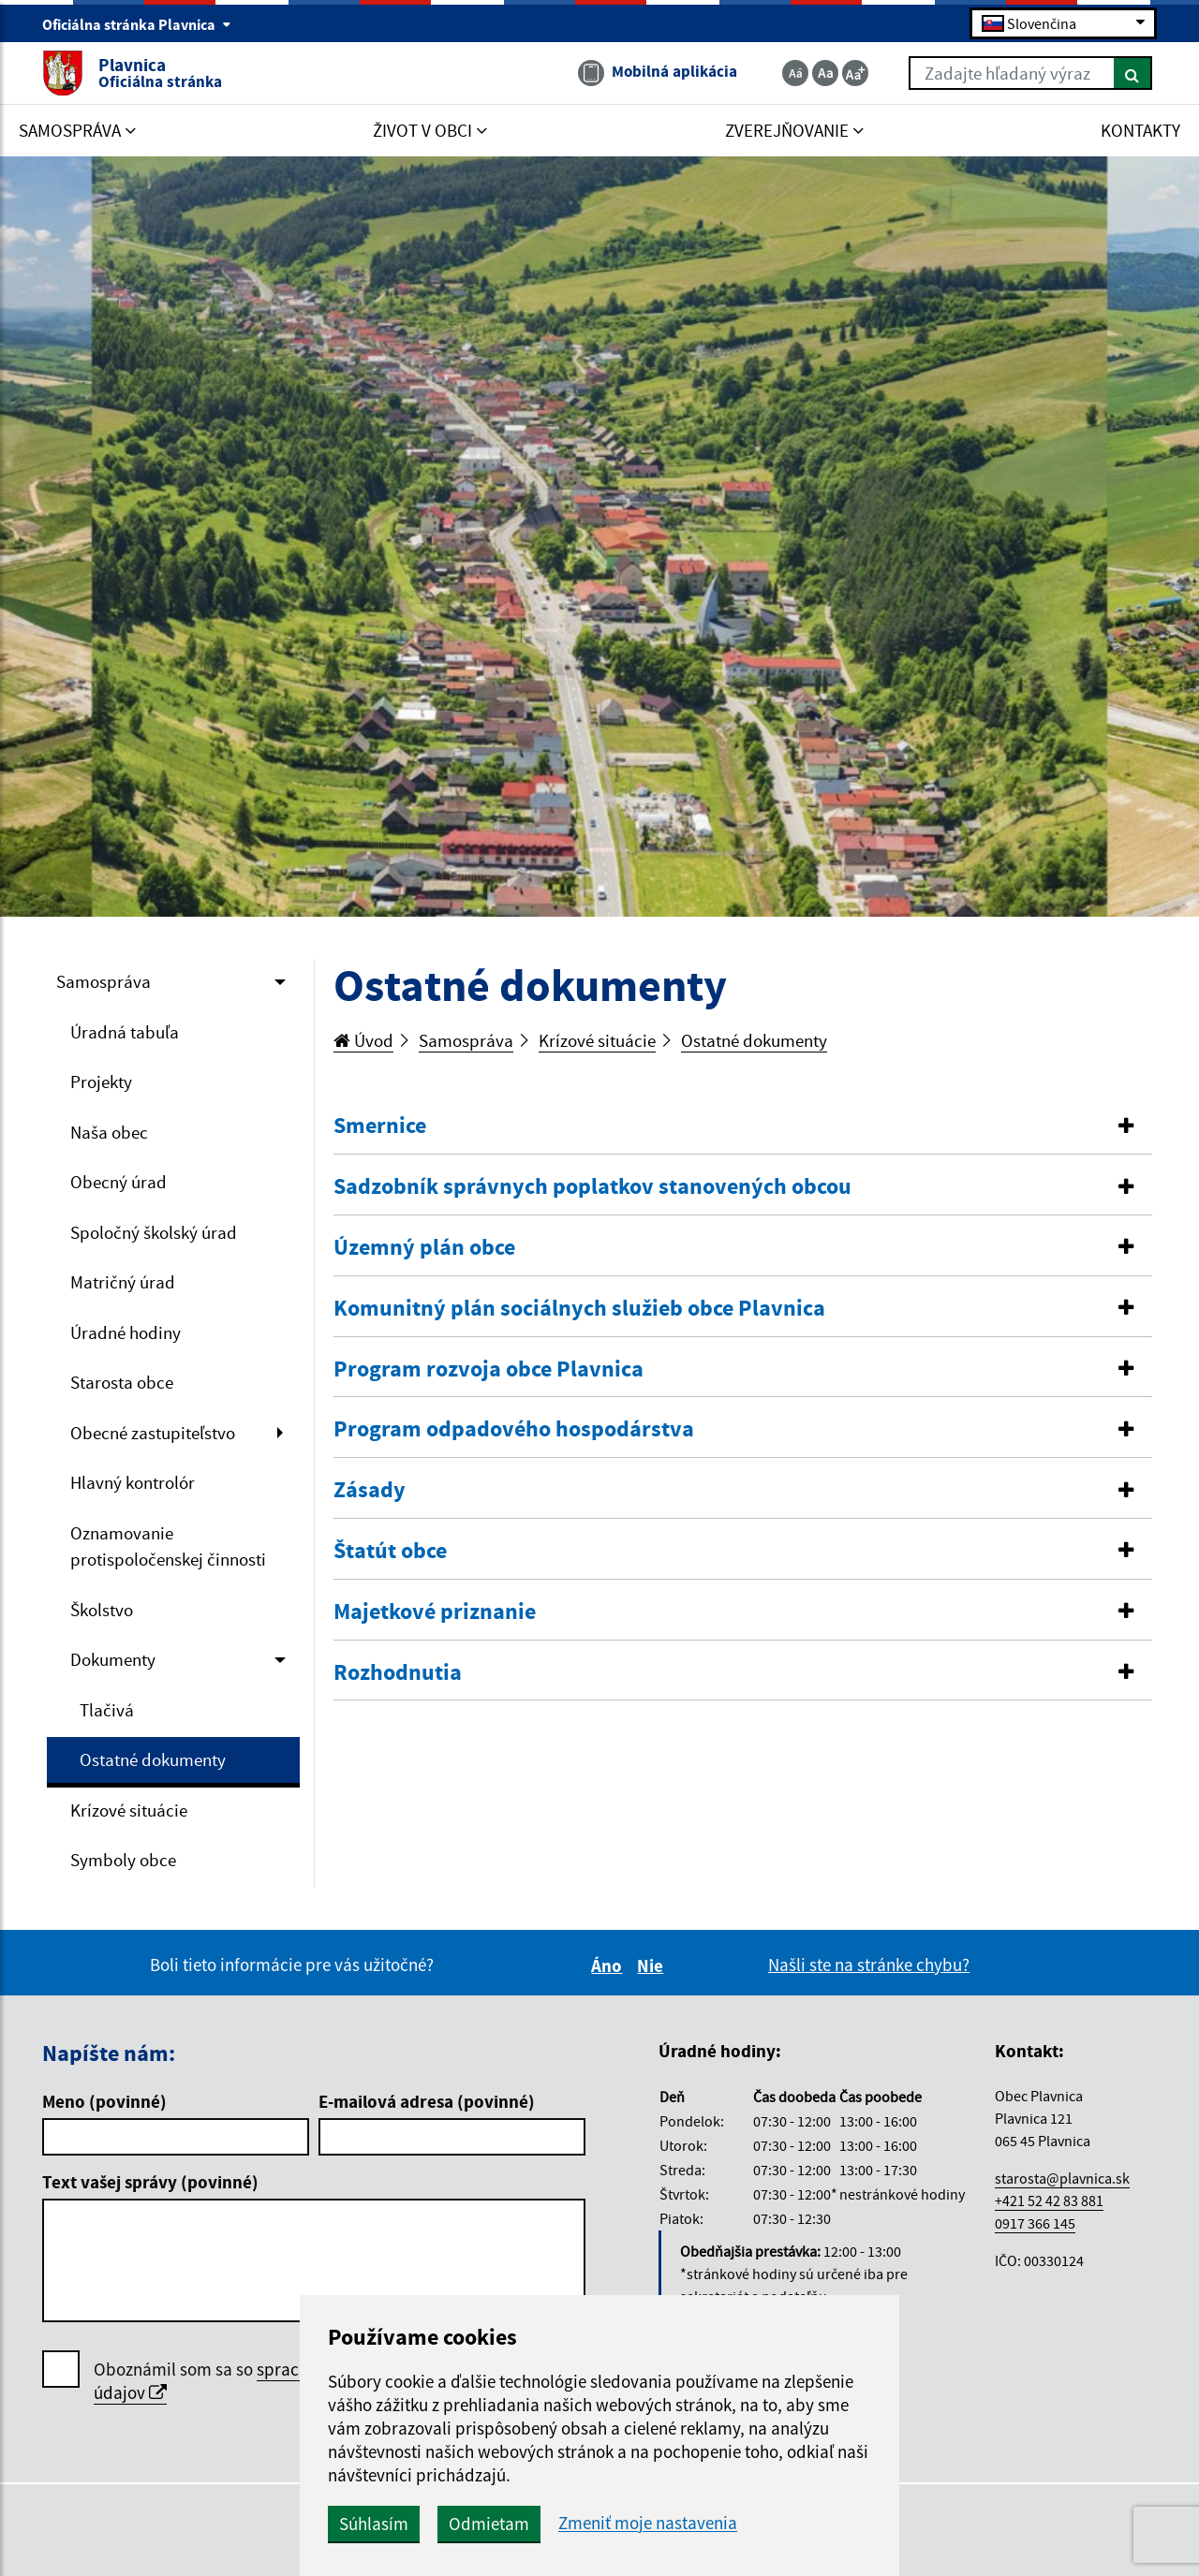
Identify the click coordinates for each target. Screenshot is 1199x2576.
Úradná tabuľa (124, 1032)
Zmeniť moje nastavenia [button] (647, 2523)
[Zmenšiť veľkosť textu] (795, 73)
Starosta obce (121, 1382)
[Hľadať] (1133, 73)
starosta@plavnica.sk (1062, 2178)
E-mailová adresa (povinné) (426, 2101)
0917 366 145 (1035, 2223)
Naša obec (109, 1132)
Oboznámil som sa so (262, 2381)
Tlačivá (107, 1710)
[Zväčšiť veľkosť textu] (855, 73)
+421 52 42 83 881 (1049, 2200)
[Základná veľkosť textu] (825, 73)
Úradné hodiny (125, 1332)
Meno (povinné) (104, 2101)
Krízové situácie (128, 1810)
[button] (742, 1126)
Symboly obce (123, 1859)
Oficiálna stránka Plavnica (136, 24)
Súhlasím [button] (373, 2523)
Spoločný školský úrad (153, 1232)
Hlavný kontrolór (132, 1482)
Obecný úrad (118, 1181)
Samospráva (103, 981)
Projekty (101, 1081)
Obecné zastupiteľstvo (152, 1432)
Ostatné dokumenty (153, 1759)
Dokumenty (112, 1659)
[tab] (742, 1126)
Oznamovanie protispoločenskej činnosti (168, 1546)
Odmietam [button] (489, 2523)
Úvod (363, 1040)
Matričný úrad (122, 1282)
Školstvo (101, 1609)
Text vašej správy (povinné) (150, 2182)
